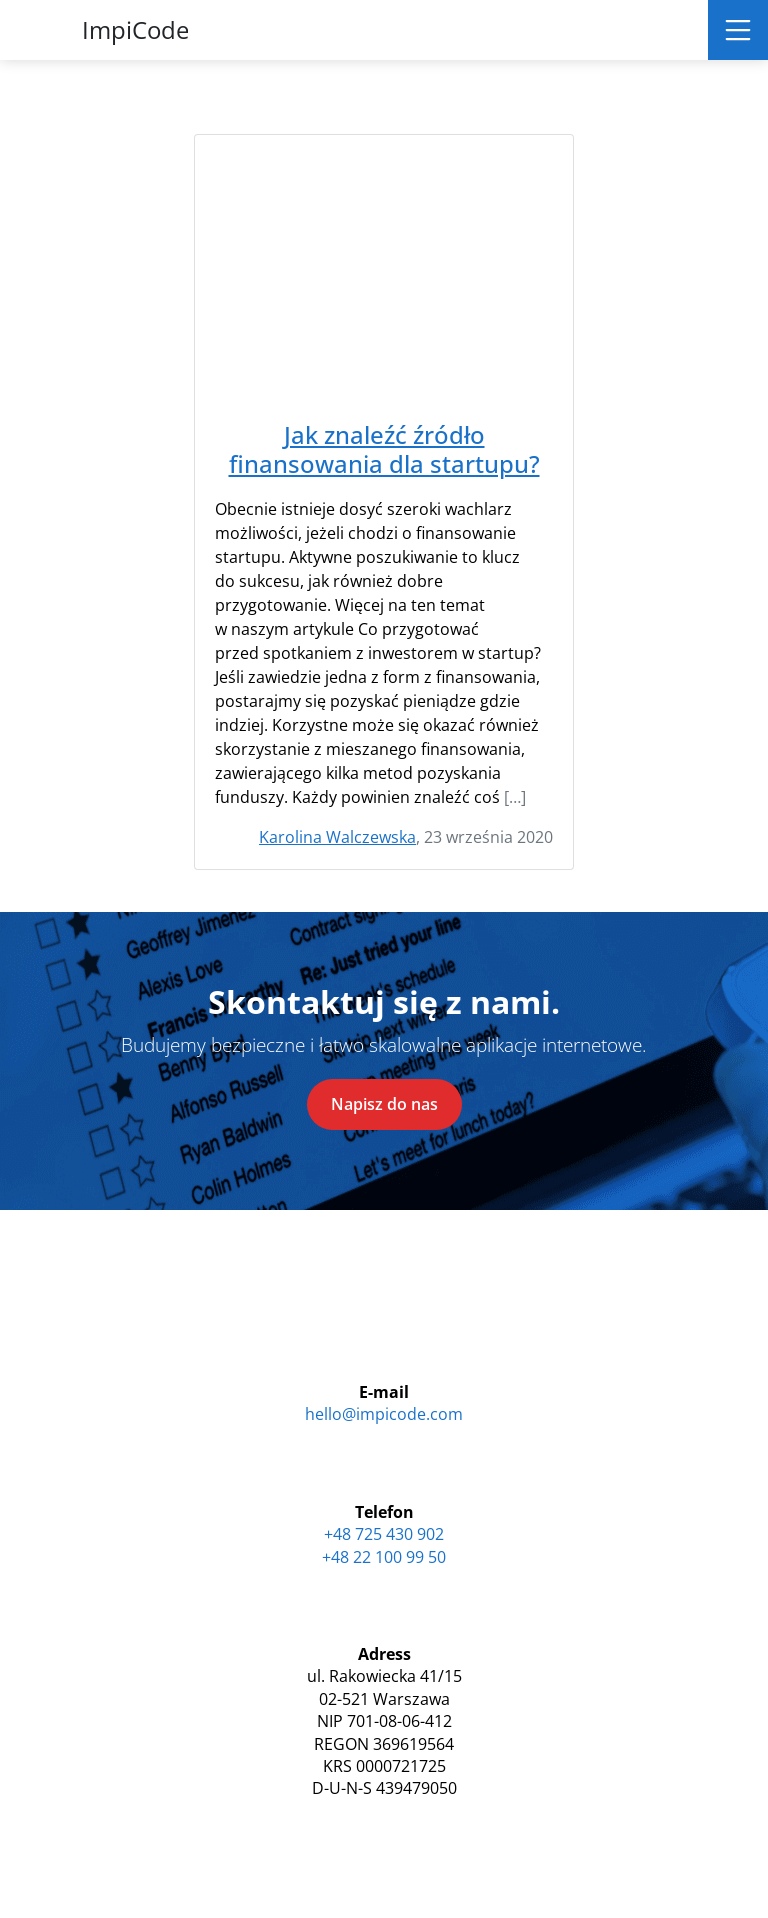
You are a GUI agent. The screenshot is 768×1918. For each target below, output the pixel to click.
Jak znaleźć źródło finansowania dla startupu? (384, 450)
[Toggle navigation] (738, 30)
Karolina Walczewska (337, 837)
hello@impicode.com (384, 1414)
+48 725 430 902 (384, 1534)
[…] (515, 797)
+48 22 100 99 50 (384, 1557)
